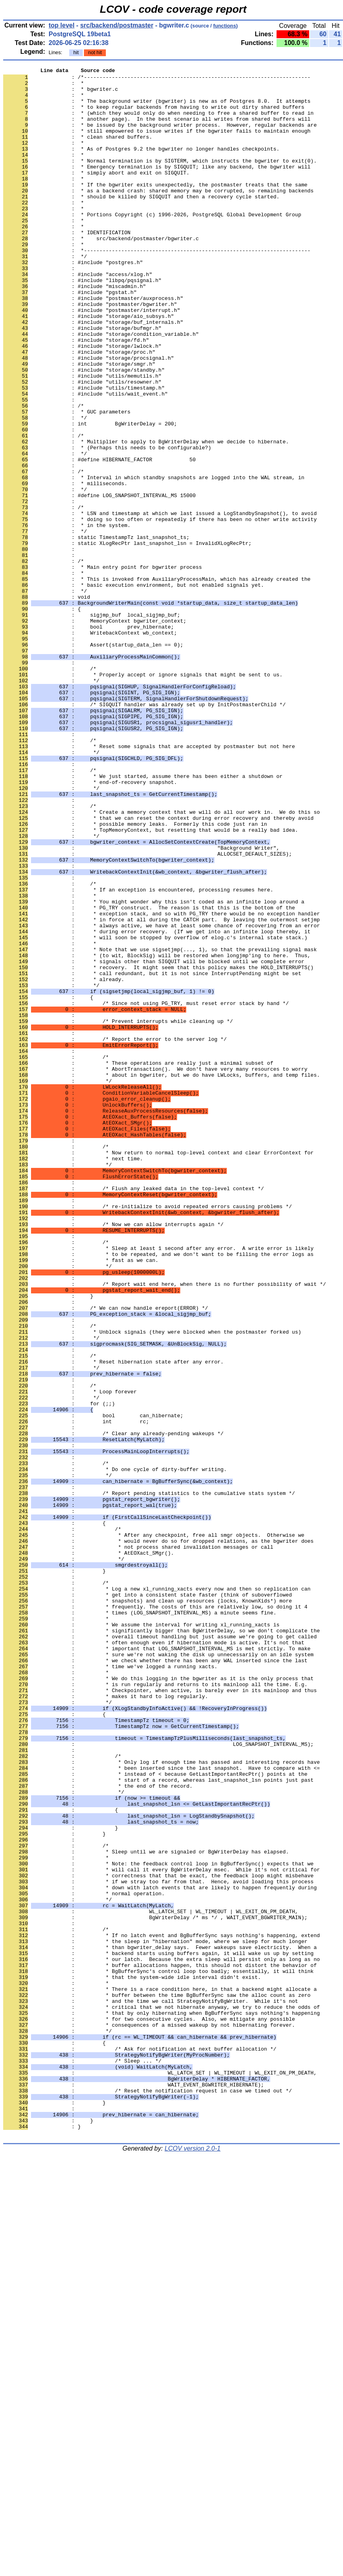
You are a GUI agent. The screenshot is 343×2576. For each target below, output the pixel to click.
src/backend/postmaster (116, 25)
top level (61, 25)
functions (224, 26)
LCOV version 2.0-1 (193, 2561)
